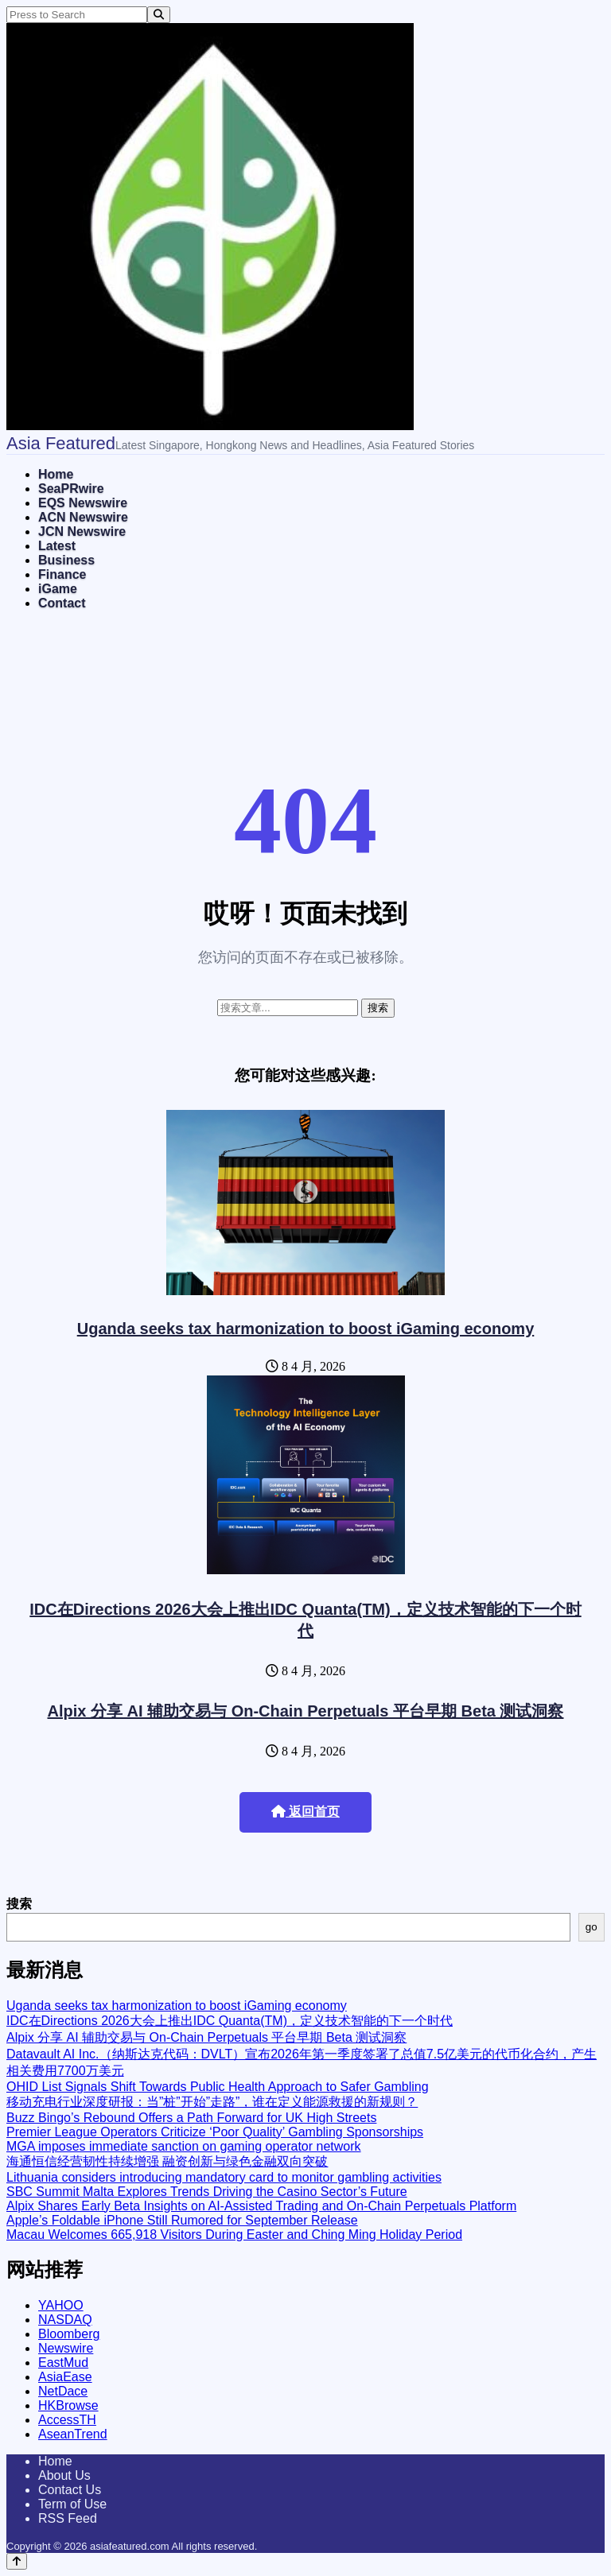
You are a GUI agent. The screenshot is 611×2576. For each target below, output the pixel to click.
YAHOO (61, 2305)
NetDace (63, 2391)
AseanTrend (72, 2434)
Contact (62, 603)
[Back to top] (16, 2561)
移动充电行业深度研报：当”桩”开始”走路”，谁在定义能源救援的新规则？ (212, 2102)
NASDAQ (65, 2319)
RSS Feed (67, 2518)
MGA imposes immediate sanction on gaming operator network (183, 2146)
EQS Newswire (82, 503)
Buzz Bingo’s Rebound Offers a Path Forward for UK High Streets (191, 2117)
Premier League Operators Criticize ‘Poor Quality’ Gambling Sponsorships (214, 2132)
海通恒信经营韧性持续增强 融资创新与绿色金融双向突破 (167, 2161)
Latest (57, 546)
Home (55, 474)
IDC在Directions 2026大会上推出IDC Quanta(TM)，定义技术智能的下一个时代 (229, 2020)
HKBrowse (68, 2405)
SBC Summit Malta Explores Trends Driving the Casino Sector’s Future (206, 2191)
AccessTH (67, 2420)
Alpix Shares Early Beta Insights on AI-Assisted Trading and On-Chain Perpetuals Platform (261, 2206)
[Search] (158, 14)
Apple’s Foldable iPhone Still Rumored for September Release (182, 2220)
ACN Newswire (83, 517)
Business (66, 560)
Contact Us (69, 2489)
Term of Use (72, 2504)
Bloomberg (68, 2334)
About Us (64, 2475)
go (591, 1927)
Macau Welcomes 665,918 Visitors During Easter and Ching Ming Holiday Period (234, 2234)
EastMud (63, 2362)
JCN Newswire (82, 531)
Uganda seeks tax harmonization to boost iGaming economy (306, 1328)
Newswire (65, 2348)
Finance (62, 574)
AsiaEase (65, 2377)
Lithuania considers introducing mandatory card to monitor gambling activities (224, 2177)
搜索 (19, 1904)
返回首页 (305, 1811)
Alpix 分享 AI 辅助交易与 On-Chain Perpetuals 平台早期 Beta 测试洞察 (306, 1711)
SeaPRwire (71, 488)
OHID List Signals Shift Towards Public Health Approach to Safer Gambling (217, 2086)
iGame (57, 589)
